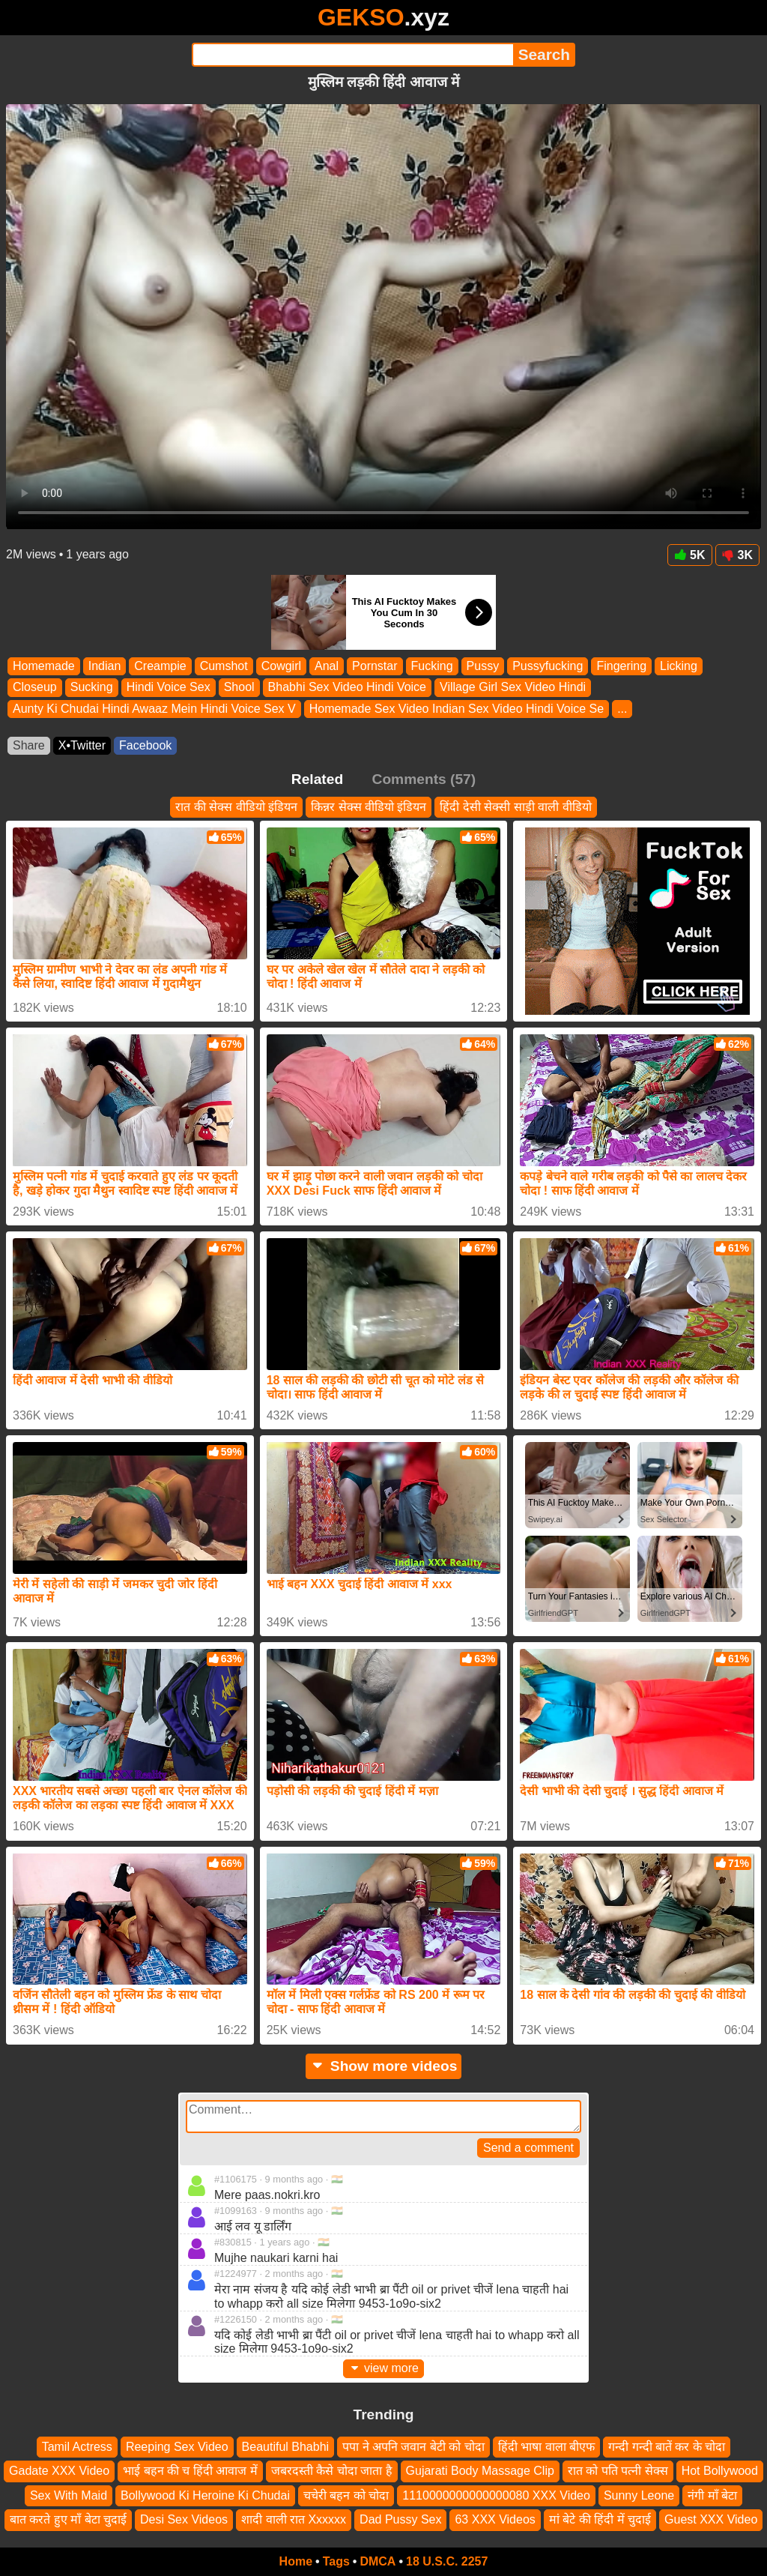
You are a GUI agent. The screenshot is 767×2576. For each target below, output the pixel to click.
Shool (239, 687)
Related (317, 779)
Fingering (621, 666)
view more (383, 2368)
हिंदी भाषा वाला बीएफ (546, 2446)
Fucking (432, 666)
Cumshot (224, 666)
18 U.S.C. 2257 (447, 2561)
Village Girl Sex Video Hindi (513, 687)
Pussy (483, 666)
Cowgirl (281, 666)
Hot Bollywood (720, 2470)
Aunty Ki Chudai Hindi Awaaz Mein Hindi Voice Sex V (154, 708)
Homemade (44, 666)
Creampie (160, 666)
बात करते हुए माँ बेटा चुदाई (68, 2519)
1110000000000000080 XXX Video (496, 2495)
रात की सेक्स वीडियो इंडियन (236, 806)
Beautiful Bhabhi (286, 2446)
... (622, 708)
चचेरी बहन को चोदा (346, 2495)
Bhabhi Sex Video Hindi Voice (347, 687)
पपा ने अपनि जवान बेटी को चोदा (413, 2446)
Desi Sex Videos (184, 2519)
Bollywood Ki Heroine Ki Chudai (205, 2495)
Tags (336, 2561)
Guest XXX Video (710, 2519)
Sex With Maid (68, 2495)
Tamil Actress (77, 2446)
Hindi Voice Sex (168, 687)
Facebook (145, 745)
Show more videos (384, 2066)
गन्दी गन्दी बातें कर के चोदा (666, 2446)
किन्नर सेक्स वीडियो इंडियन (368, 806)
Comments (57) (424, 779)
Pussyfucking (547, 666)
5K (689, 555)
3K (737, 555)
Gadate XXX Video (59, 2470)
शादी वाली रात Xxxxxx (293, 2519)
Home (295, 2561)
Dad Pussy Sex (400, 2519)
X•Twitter (82, 745)
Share (29, 745)
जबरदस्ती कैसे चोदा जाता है (331, 2470)
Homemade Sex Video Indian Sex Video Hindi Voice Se (456, 708)
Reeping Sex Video (177, 2446)
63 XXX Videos (495, 2519)
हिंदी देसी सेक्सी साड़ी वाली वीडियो (515, 806)
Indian (104, 666)
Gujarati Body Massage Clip (480, 2470)
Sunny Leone (639, 2495)
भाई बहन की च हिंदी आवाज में (190, 2470)
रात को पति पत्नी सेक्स (618, 2470)
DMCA (377, 2561)
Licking (678, 666)
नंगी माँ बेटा (712, 2495)
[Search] (352, 55)
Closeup (35, 687)
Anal (327, 666)
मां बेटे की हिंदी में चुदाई (600, 2519)
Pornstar (374, 666)
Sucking (91, 687)
